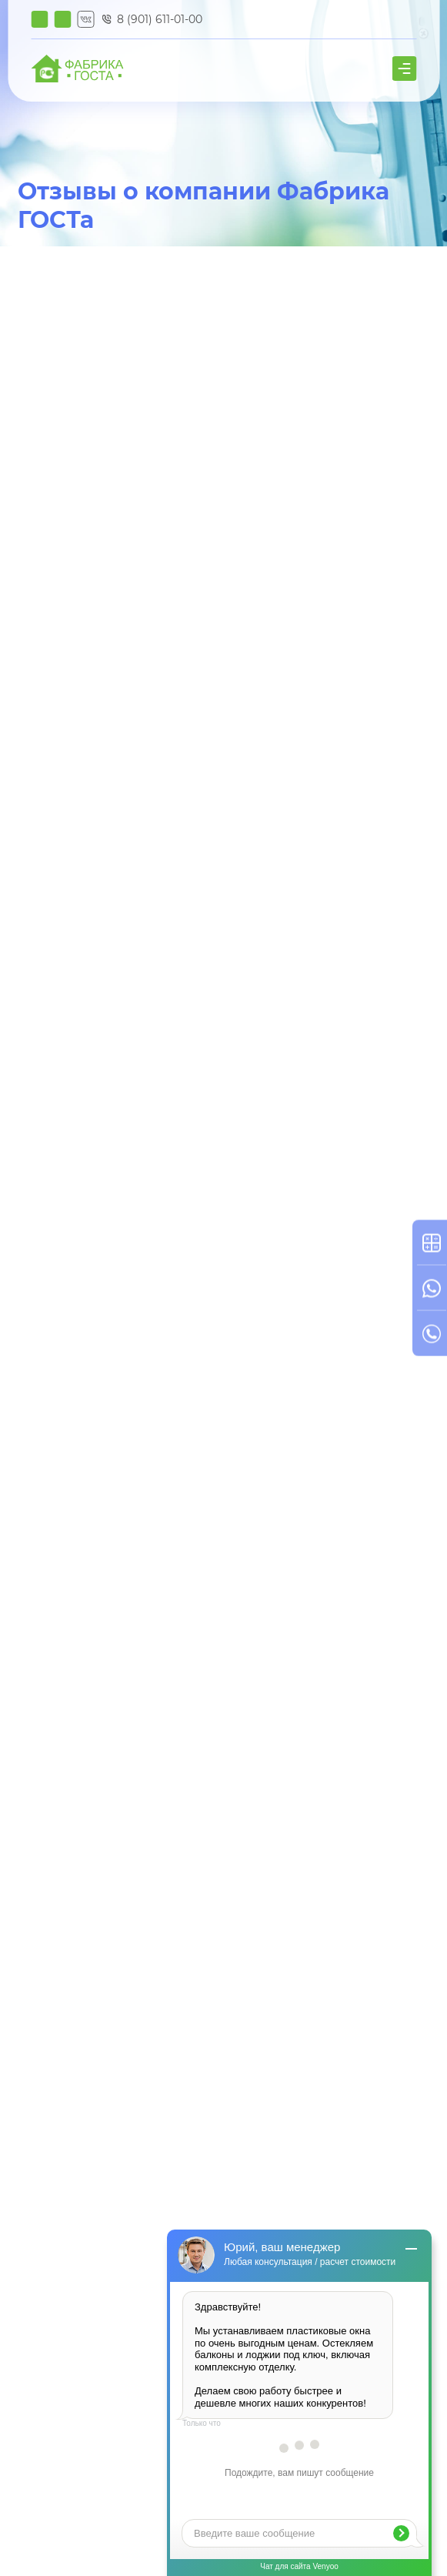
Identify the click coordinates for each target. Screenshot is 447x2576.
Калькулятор (39, 19)
